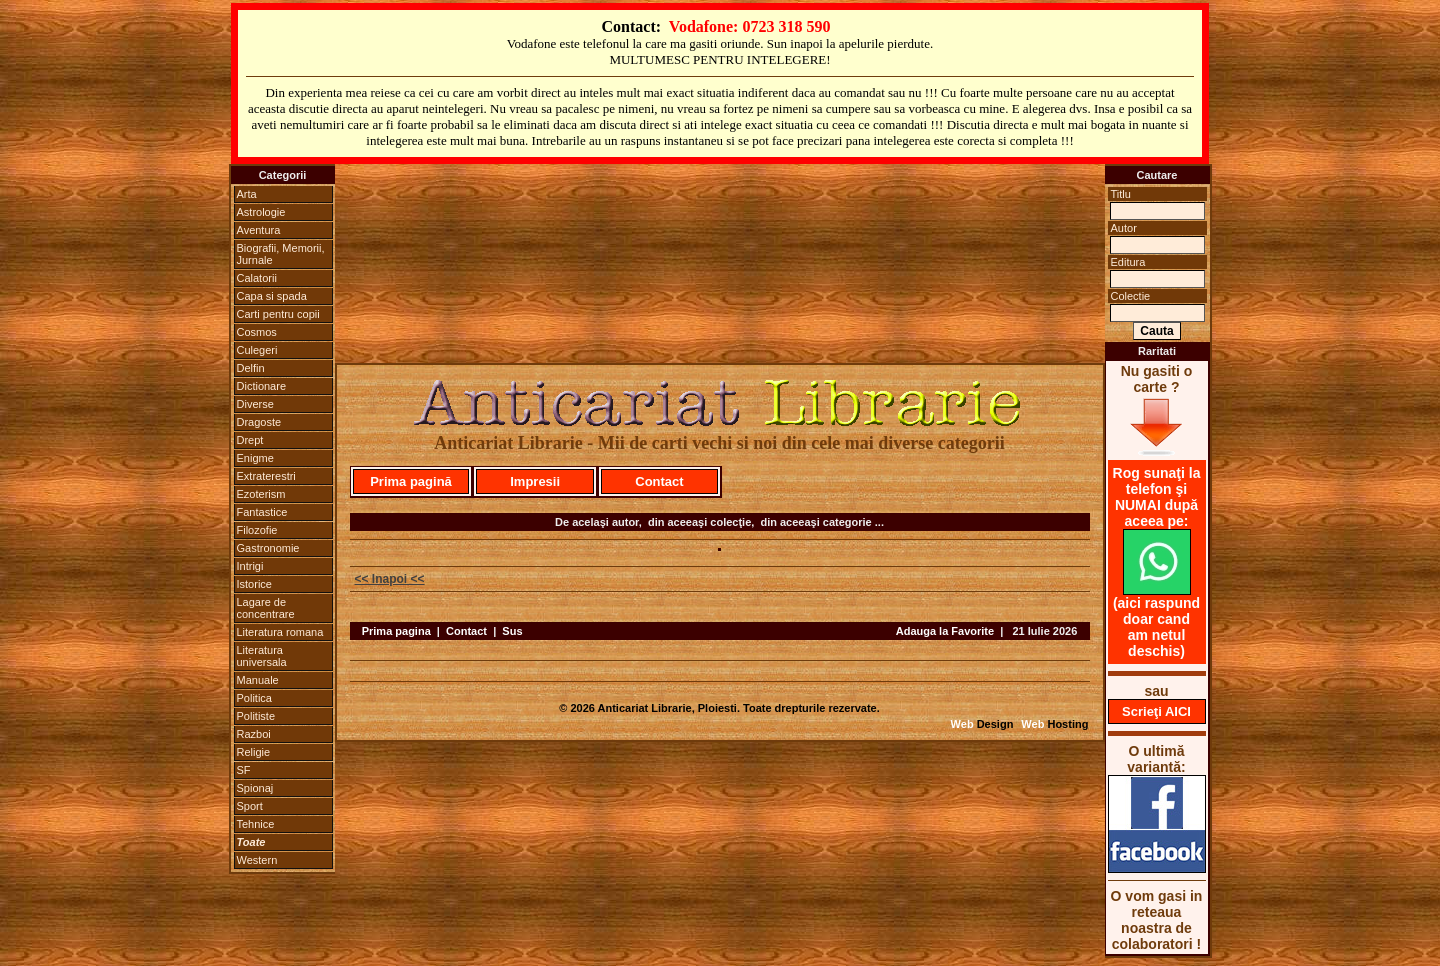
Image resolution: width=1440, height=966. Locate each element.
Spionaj (255, 788)
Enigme (255, 458)
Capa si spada (272, 296)
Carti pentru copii (278, 314)
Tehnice (256, 824)
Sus (512, 631)
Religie (254, 752)
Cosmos (257, 332)
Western (257, 860)
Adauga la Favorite (945, 631)
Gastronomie (268, 548)
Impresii (535, 481)
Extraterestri (266, 476)
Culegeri (257, 350)
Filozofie (257, 530)
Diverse (255, 404)
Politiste (256, 716)
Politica (254, 698)
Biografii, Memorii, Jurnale (281, 254)
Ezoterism (261, 494)
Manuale (258, 680)
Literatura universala (262, 656)
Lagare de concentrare (266, 608)
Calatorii (257, 278)
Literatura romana (280, 632)
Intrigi (250, 566)
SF (244, 770)
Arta (247, 194)
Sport (250, 806)
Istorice (254, 584)
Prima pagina (396, 631)
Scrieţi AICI (1156, 711)
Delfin (251, 368)
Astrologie (261, 212)
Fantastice (262, 512)
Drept (250, 440)
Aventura (259, 230)
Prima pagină (411, 481)
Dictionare (262, 386)
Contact (659, 481)
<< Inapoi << (390, 579)
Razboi (254, 734)
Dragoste (259, 422)
